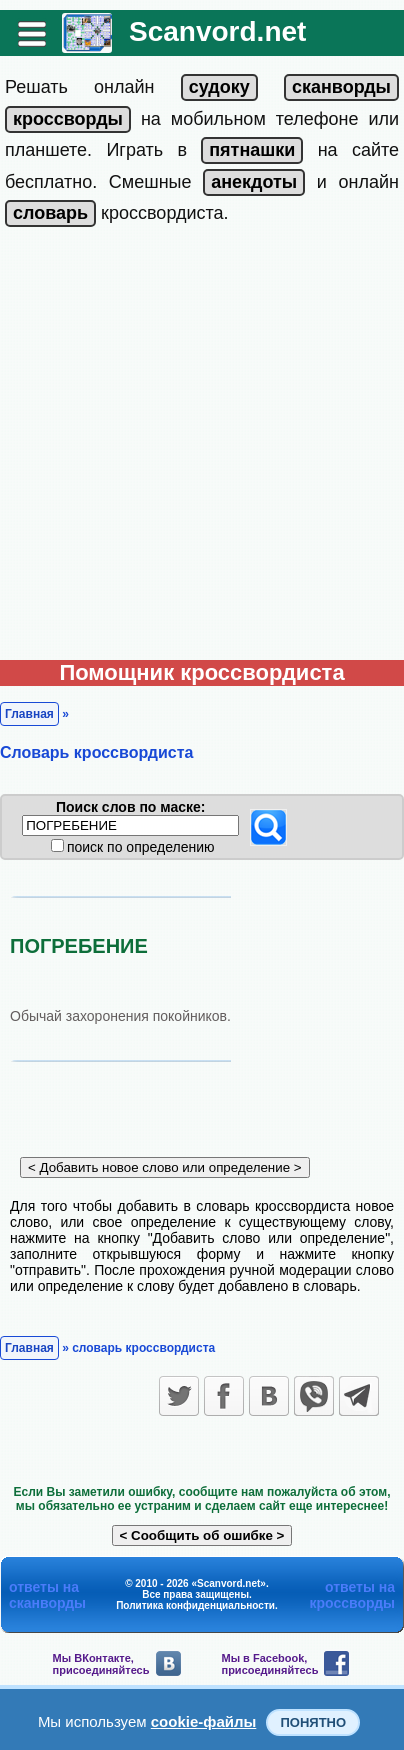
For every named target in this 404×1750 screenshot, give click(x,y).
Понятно (313, 1722)
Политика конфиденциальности (195, 1605)
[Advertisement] (202, 448)
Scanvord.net (217, 31)
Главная (29, 714)
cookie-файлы (204, 1721)
